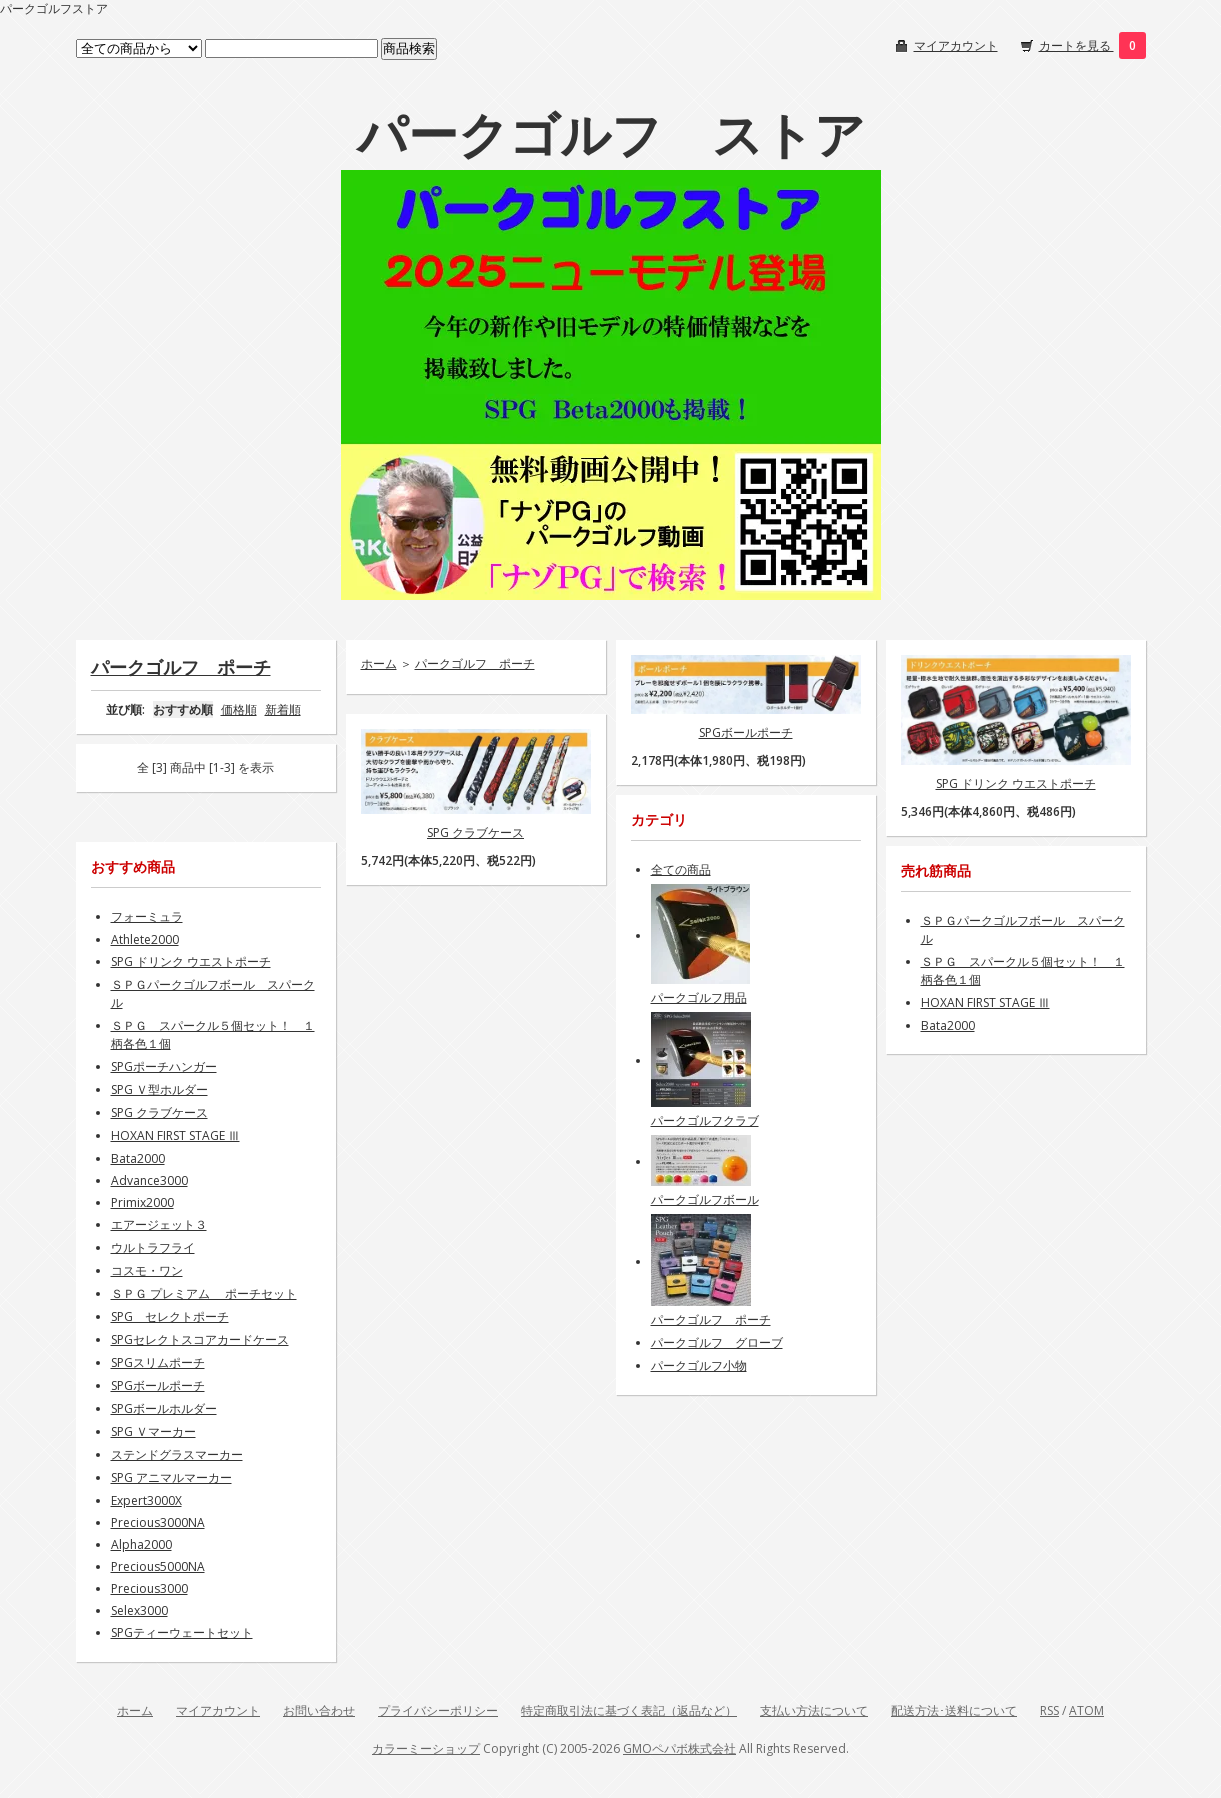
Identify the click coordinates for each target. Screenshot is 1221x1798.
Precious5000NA (158, 1566)
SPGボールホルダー (164, 1408)
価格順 (239, 709)
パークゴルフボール (705, 1199)
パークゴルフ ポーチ (181, 667)
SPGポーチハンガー (164, 1066)
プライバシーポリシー (438, 1710)
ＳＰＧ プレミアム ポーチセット (204, 1293)
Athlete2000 (145, 939)
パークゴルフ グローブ (717, 1342)
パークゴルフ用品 (699, 997)
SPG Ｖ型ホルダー (159, 1089)
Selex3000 (139, 1610)
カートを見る (1076, 45)
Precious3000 (149, 1588)
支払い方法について (814, 1710)
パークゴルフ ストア (611, 134)
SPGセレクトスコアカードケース (200, 1339)
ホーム (379, 663)
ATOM (1086, 1710)
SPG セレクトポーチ (170, 1316)
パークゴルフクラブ (705, 1120)
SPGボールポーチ (746, 732)
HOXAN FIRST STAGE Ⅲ (175, 1135)
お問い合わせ (319, 1710)
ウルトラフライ (153, 1247)
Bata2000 (138, 1158)
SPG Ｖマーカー (153, 1431)
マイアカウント (956, 45)
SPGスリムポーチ (158, 1362)
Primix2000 (142, 1202)
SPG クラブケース (475, 832)
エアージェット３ (159, 1224)
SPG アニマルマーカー (171, 1477)
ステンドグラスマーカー (177, 1454)
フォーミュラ (147, 916)
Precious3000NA (158, 1522)
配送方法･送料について (954, 1710)
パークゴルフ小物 (699, 1365)
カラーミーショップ (426, 1748)
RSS (1049, 1710)
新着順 (283, 709)
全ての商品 (681, 869)
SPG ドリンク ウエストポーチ (1016, 783)
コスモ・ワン (147, 1270)
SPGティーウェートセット (182, 1632)
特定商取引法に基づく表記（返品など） (629, 1710)
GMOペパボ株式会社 (679, 1748)
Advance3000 (149, 1180)
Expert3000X (146, 1500)
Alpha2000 (141, 1544)
